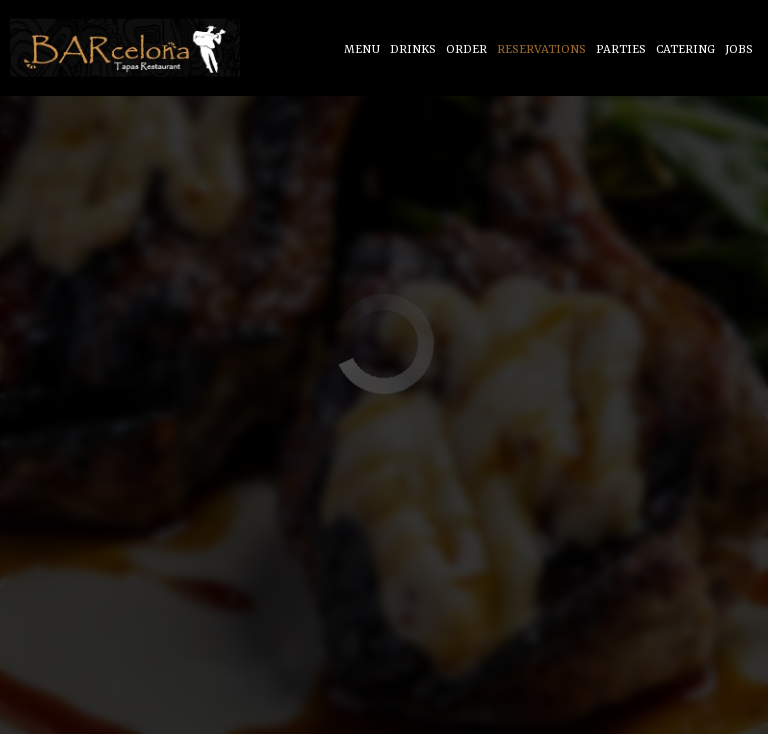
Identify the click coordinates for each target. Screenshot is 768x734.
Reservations (541, 50)
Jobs (739, 50)
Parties (621, 50)
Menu (362, 50)
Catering (685, 50)
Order (466, 50)
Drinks (413, 50)
